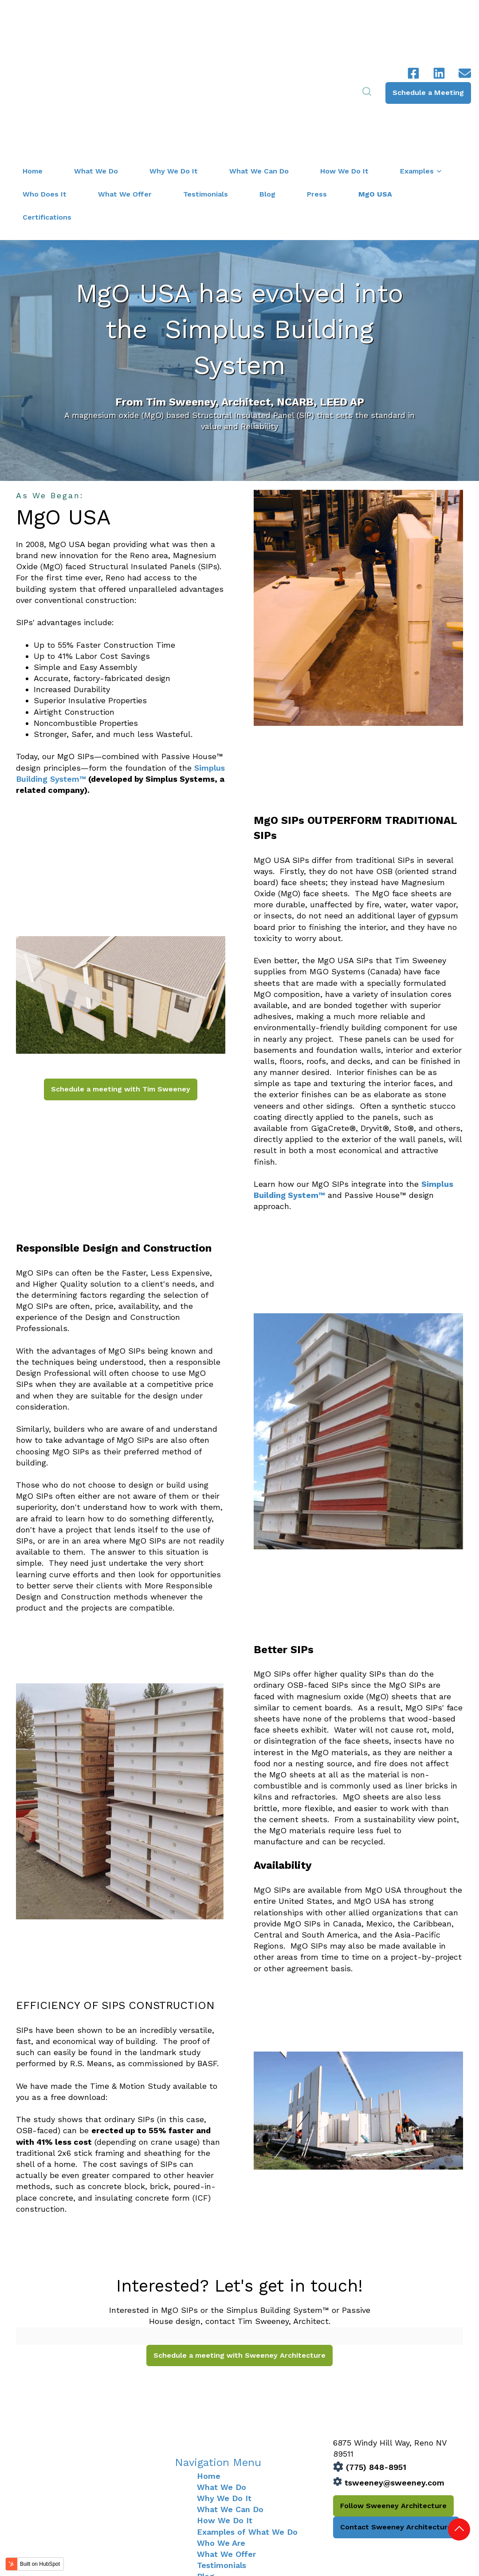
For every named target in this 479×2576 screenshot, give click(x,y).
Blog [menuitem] (205, 2484)
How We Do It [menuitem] (224, 2429)
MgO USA (375, 102)
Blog (267, 102)
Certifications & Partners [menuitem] (245, 2496)
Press (317, 102)
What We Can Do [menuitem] (230, 2417)
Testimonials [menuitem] (221, 2473)
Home (33, 79)
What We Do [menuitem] (221, 2395)
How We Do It (344, 79)
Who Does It (45, 102)
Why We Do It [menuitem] (224, 2406)
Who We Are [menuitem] (221, 2451)
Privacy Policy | (438, 2544)
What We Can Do (259, 79)
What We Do (96, 79)
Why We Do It (173, 79)
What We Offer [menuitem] (226, 2462)
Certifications (47, 126)
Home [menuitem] (208, 2384)
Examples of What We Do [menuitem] (247, 2440)
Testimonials (205, 102)
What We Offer (125, 102)
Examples (417, 79)
